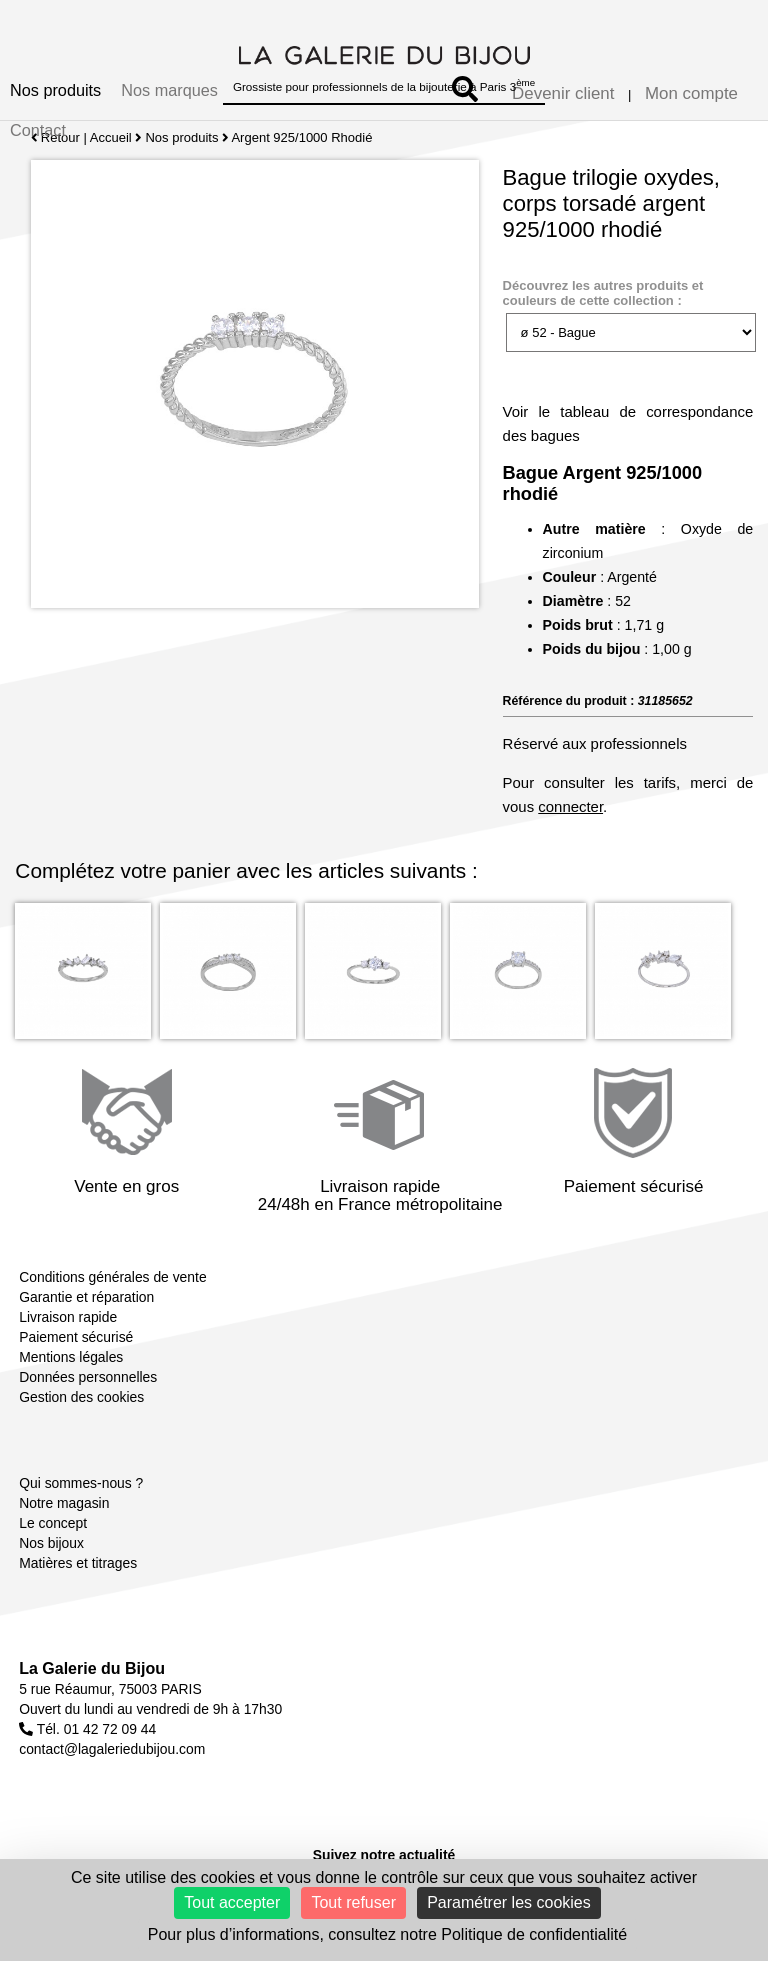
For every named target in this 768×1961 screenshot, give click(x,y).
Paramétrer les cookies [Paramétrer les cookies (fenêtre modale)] (509, 1902)
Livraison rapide (68, 1317)
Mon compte (691, 93)
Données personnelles (88, 1377)
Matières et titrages (78, 1563)
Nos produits (55, 90)
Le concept (53, 1523)
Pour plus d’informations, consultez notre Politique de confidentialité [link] (387, 1934)
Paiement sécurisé (76, 1337)
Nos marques (169, 90)
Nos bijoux (51, 1543)
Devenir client (563, 93)
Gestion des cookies (81, 1397)
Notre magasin (64, 1503)
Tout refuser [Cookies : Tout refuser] (353, 1902)
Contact (38, 130)
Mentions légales (71, 1357)
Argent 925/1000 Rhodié (302, 137)
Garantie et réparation (86, 1297)
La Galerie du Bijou (92, 1668)
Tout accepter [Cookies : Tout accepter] (232, 1902)
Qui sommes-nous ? (81, 1483)
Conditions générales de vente (112, 1277)
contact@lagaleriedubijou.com (112, 1749)
